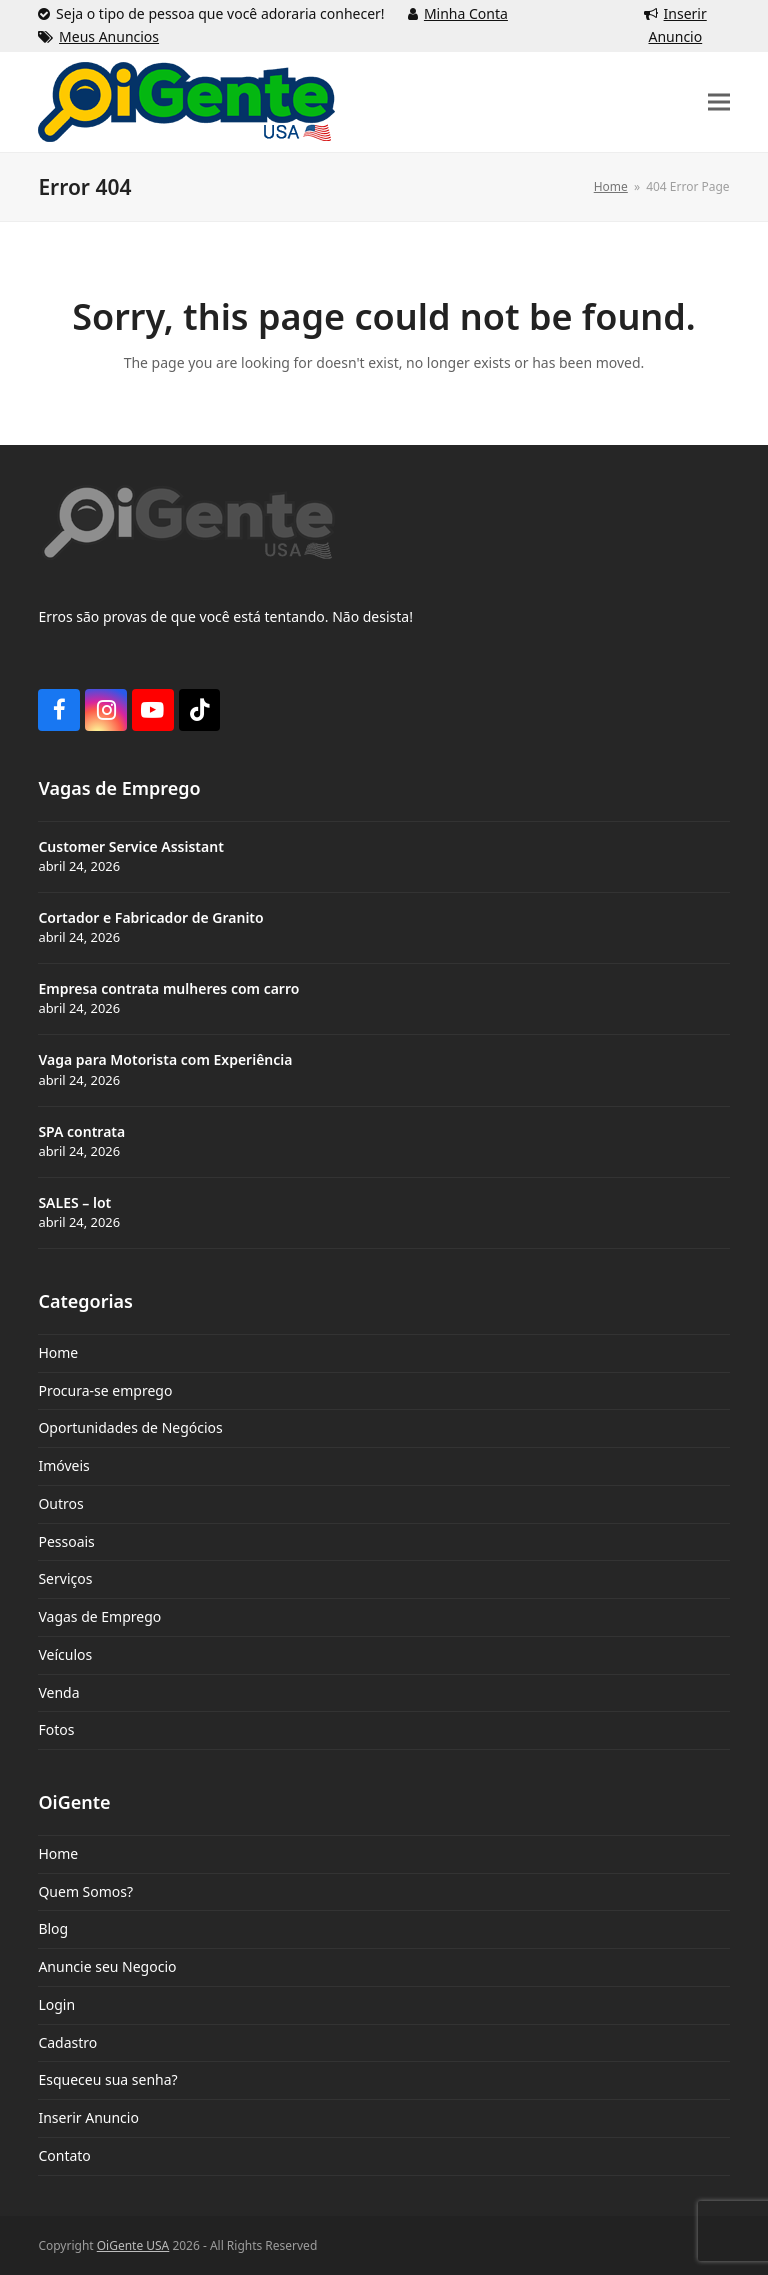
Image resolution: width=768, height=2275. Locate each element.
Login (56, 2004)
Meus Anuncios (109, 36)
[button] (719, 101)
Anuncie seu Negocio (107, 1966)
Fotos (56, 1729)
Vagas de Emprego (99, 1616)
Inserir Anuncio (88, 2117)
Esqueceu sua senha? (107, 2079)
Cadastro (67, 2042)
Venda (58, 1692)
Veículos (65, 1654)
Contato (64, 2155)
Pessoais (66, 1541)
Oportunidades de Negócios (130, 1427)
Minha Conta (466, 13)
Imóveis (63, 1465)
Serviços (65, 1578)
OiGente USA (133, 2245)
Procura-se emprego (105, 1390)
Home (58, 1352)
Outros (60, 1503)
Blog (53, 1928)
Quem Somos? (85, 1891)
